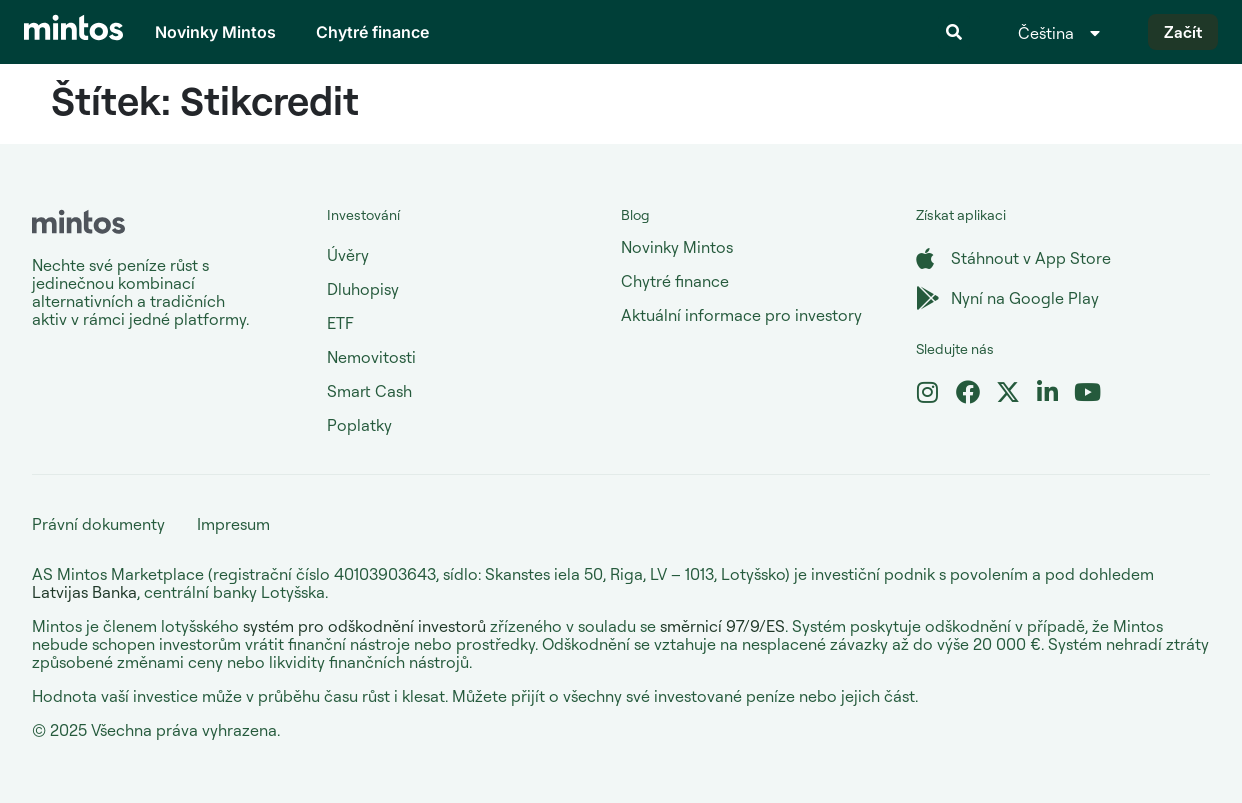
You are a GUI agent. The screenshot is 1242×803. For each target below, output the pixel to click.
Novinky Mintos (215, 32)
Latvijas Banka (84, 592)
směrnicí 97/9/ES (722, 626)
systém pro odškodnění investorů (364, 626)
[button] (954, 32)
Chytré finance (372, 32)
